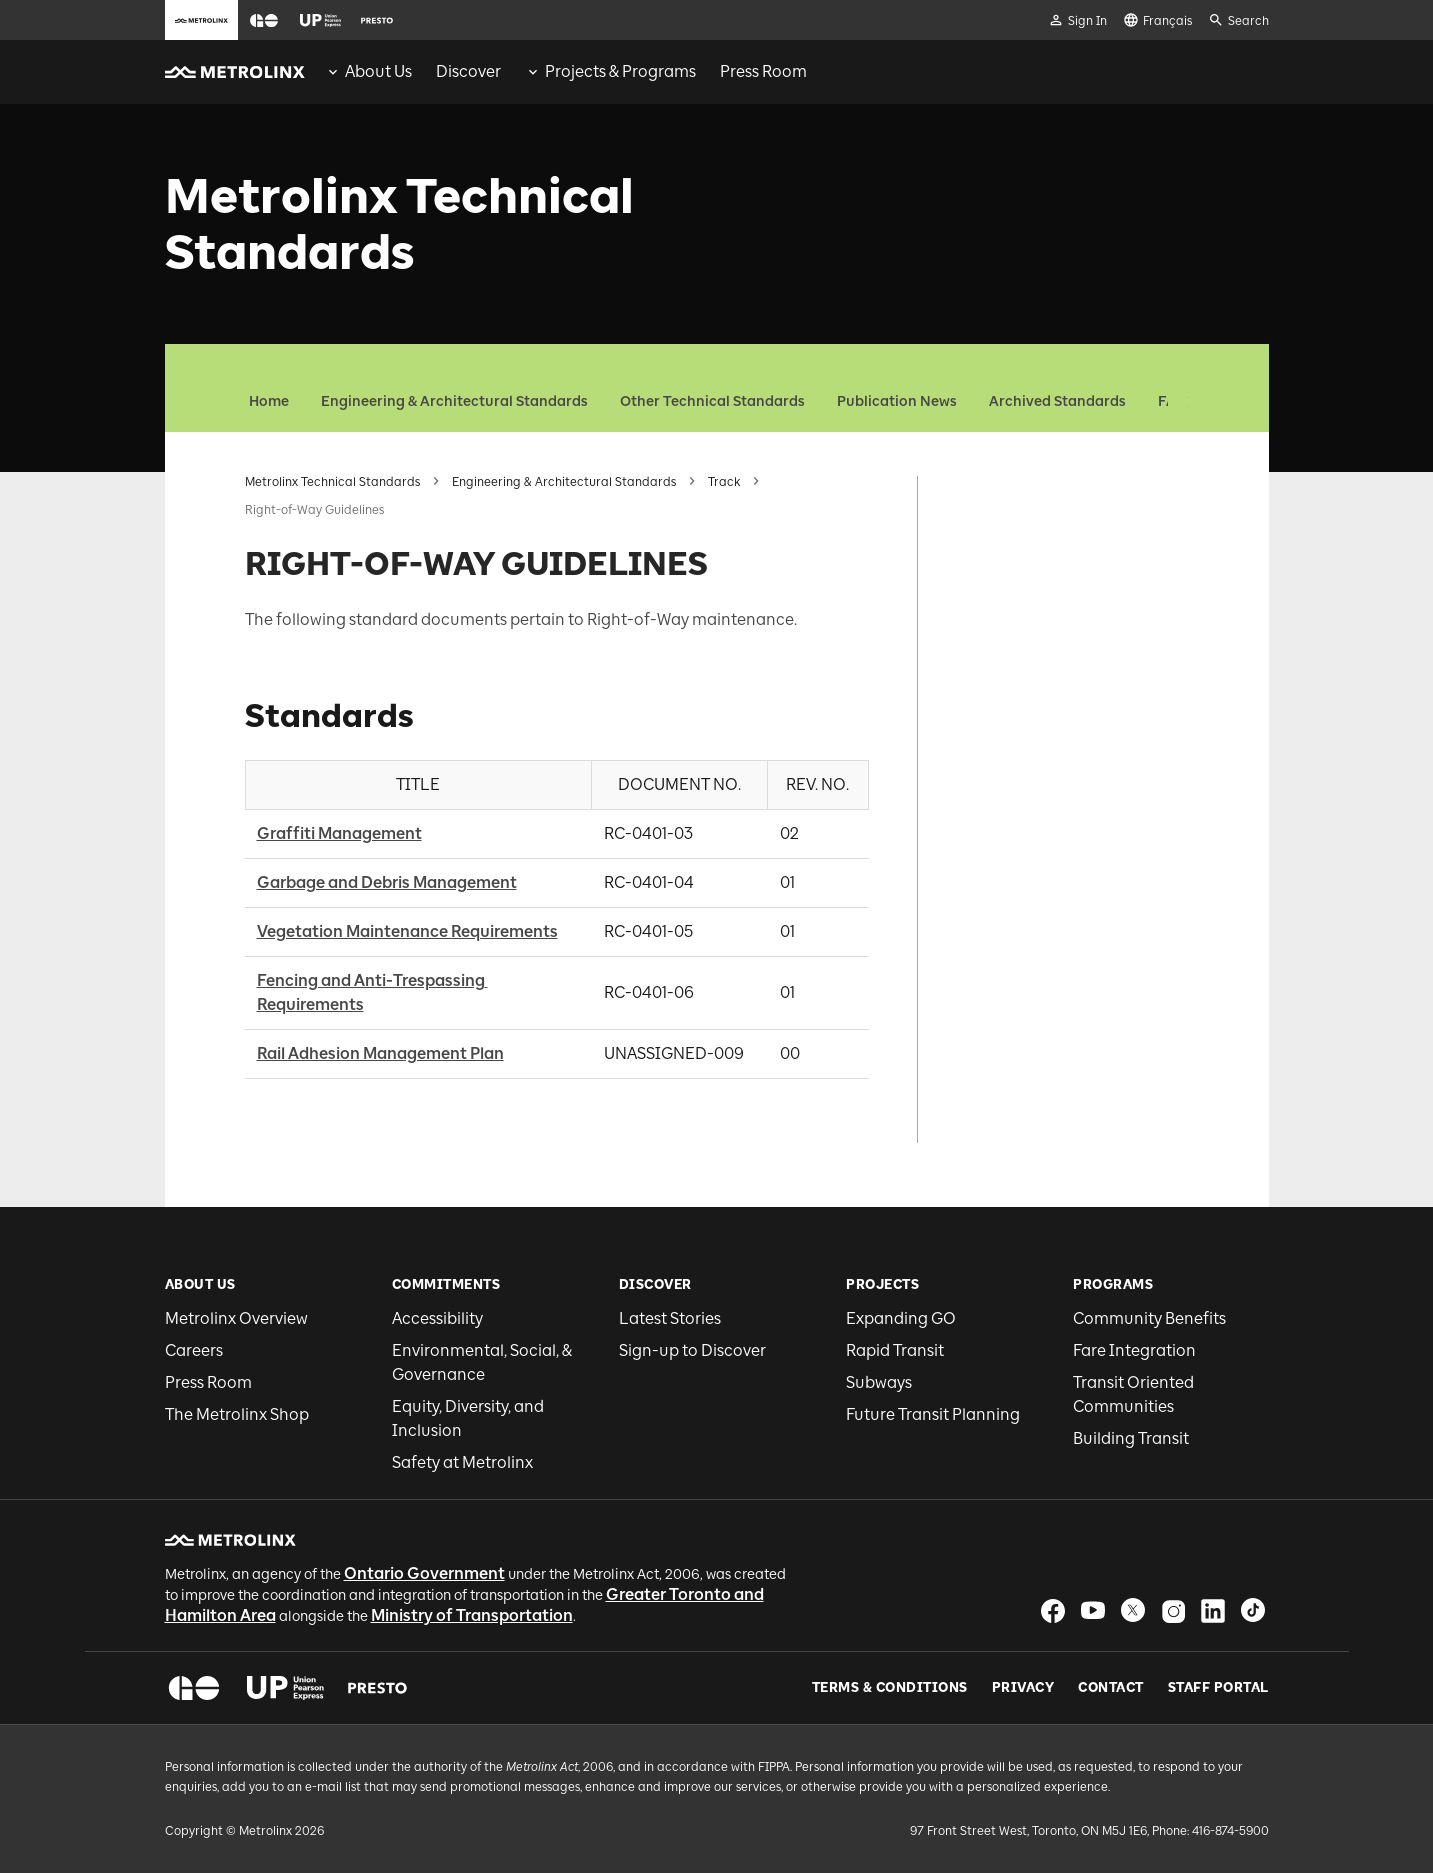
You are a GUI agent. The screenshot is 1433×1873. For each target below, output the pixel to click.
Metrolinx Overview (236, 1318)
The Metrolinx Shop (237, 1414)
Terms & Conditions (890, 1688)
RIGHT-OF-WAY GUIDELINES (1067, 481)
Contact (1111, 1688)
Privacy (1023, 1688)
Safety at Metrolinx (462, 1462)
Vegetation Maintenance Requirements (407, 931)
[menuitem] (368, 72)
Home (269, 401)
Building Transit (1131, 1438)
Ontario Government (424, 1573)
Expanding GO (901, 1318)
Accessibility (437, 1318)
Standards (999, 514)
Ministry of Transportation (472, 1615)
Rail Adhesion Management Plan (380, 1053)
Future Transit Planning (933, 1414)
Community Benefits (1149, 1318)
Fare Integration (1134, 1350)
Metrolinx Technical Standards (332, 482)
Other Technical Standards (712, 401)
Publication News (897, 401)
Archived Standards (1057, 401)
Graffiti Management (339, 833)
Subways (879, 1382)
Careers (194, 1350)
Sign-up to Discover (692, 1350)
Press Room (208, 1382)
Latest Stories (670, 1318)
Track (724, 482)
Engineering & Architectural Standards (454, 401)
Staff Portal (1218, 1688)
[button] (264, 20)
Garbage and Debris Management (387, 882)
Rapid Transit (895, 1350)
